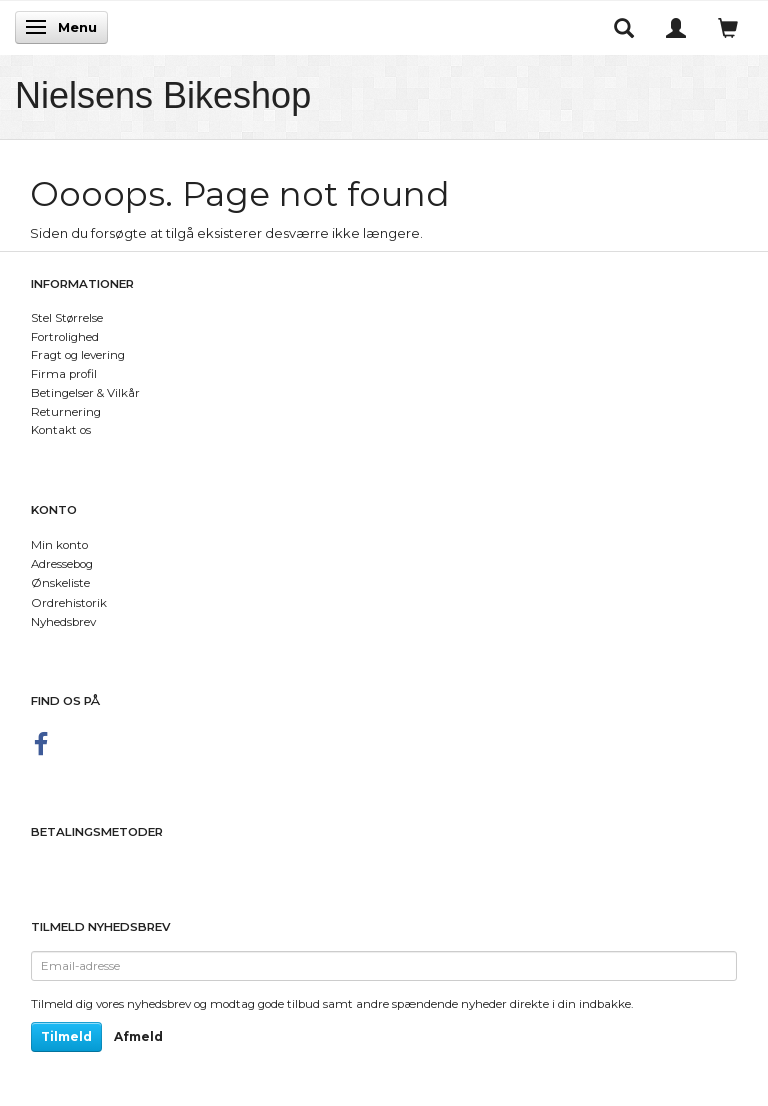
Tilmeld (66, 1036)
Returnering (66, 412)
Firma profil (64, 374)
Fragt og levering (78, 355)
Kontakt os (61, 430)
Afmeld (138, 1036)
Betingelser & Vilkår (85, 393)
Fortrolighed (65, 337)
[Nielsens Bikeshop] (163, 95)
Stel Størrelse (67, 318)
